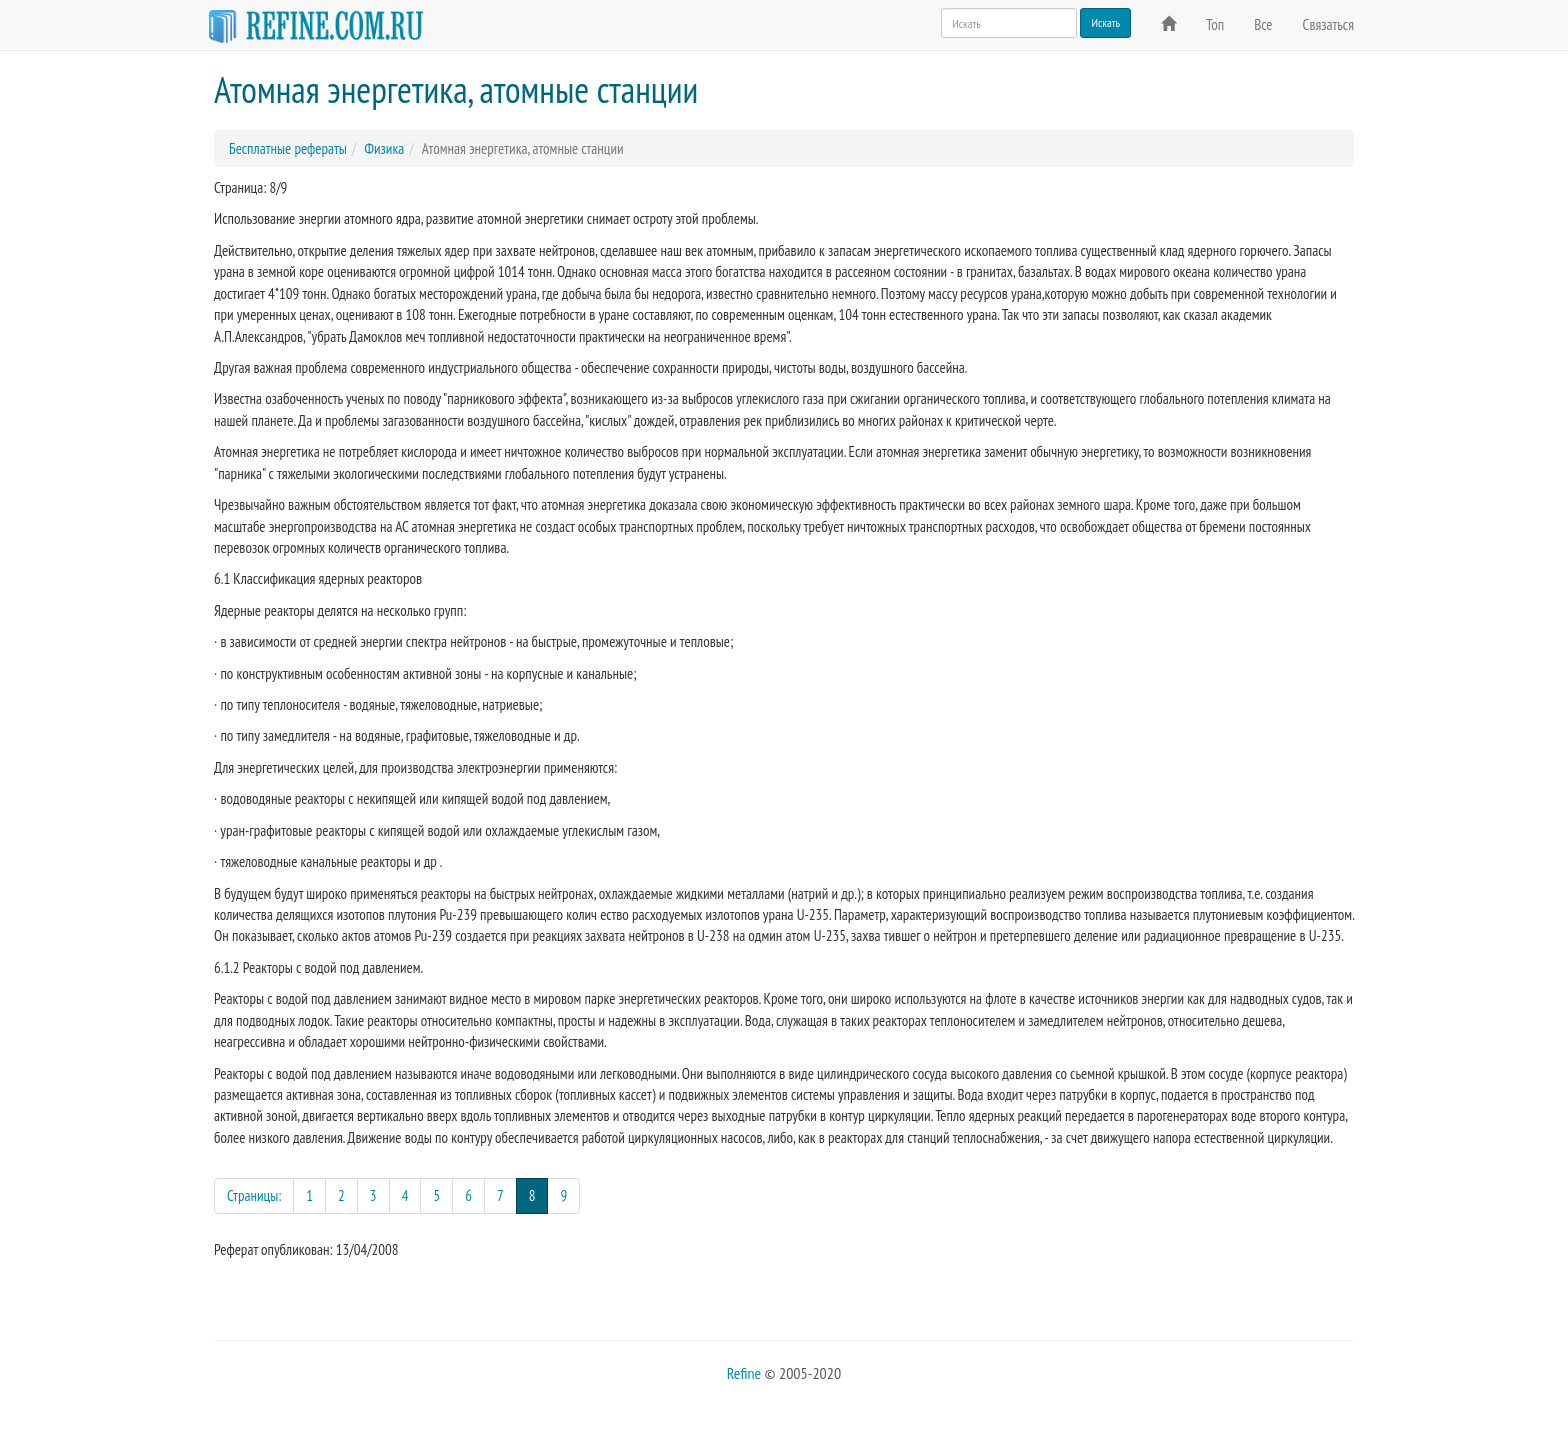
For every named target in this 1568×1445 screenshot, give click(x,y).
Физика (384, 148)
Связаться (1328, 24)
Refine (744, 1373)
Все (1263, 24)
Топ (1215, 24)
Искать (1105, 22)
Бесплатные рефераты (288, 148)
